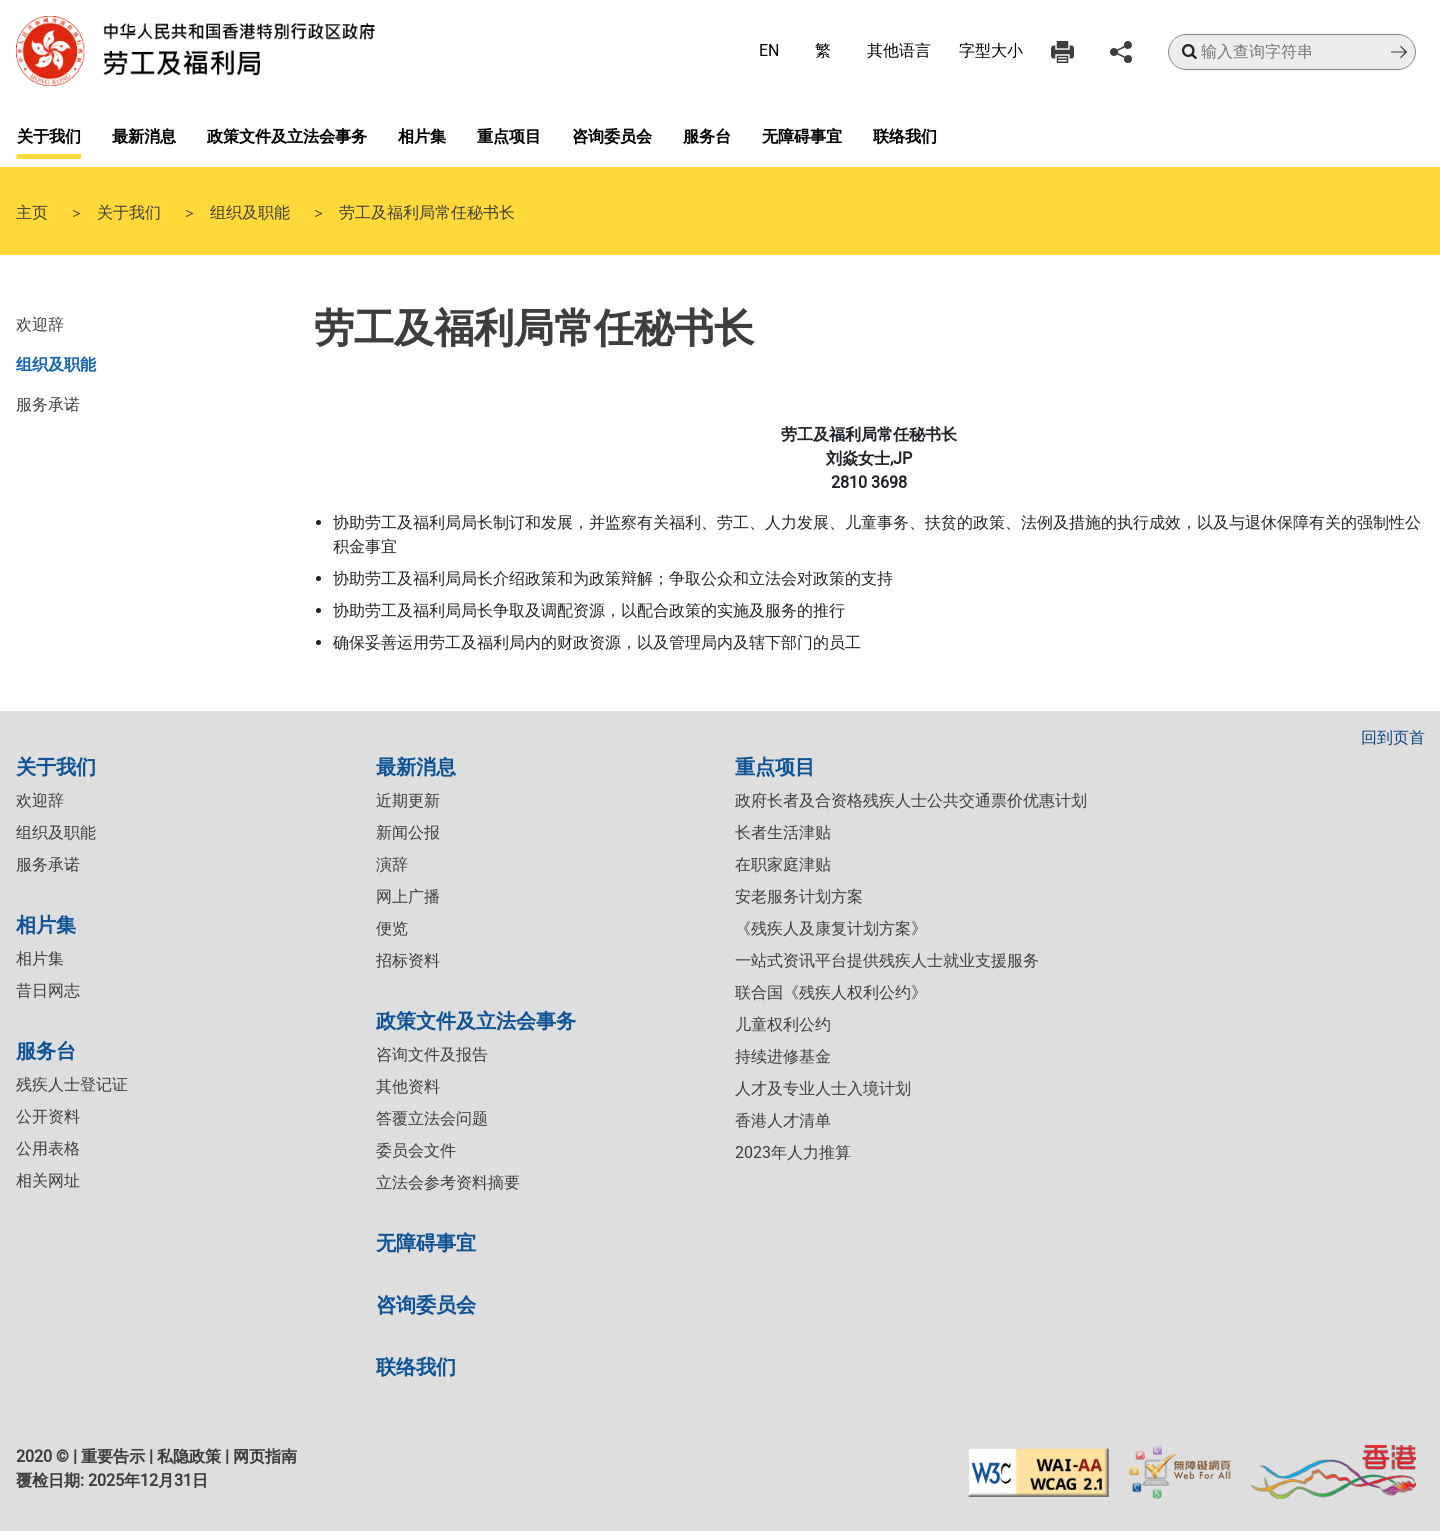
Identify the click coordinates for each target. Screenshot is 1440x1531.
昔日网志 (48, 990)
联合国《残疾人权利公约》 (831, 992)
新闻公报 (408, 832)
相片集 (422, 135)
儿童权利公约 (783, 1024)
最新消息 (144, 135)
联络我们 (905, 135)
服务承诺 (48, 403)
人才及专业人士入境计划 (823, 1088)
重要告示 (113, 1456)
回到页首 (1393, 737)
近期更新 (408, 800)
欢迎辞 (40, 323)
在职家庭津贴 (783, 864)
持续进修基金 (783, 1056)
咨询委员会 (612, 135)
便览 (392, 928)
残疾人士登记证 (72, 1084)
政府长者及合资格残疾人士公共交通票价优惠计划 (911, 800)
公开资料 (48, 1116)
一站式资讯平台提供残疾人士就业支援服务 (887, 960)
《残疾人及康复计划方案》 (831, 928)
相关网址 (48, 1180)
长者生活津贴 (783, 832)
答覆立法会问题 (432, 1118)
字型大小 (991, 50)
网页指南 (265, 1456)
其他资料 (408, 1086)
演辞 (392, 864)
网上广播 (408, 896)
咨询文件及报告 (432, 1054)
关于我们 (49, 135)
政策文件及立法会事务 (287, 135)
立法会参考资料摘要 (448, 1182)
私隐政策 (189, 1456)
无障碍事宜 (802, 135)
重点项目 (509, 135)
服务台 (707, 135)
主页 (32, 211)
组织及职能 (250, 211)
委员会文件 (416, 1150)
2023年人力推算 (793, 1152)
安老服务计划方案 (799, 896)
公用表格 (48, 1148)
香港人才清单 (783, 1120)
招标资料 (408, 960)
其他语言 (899, 50)
